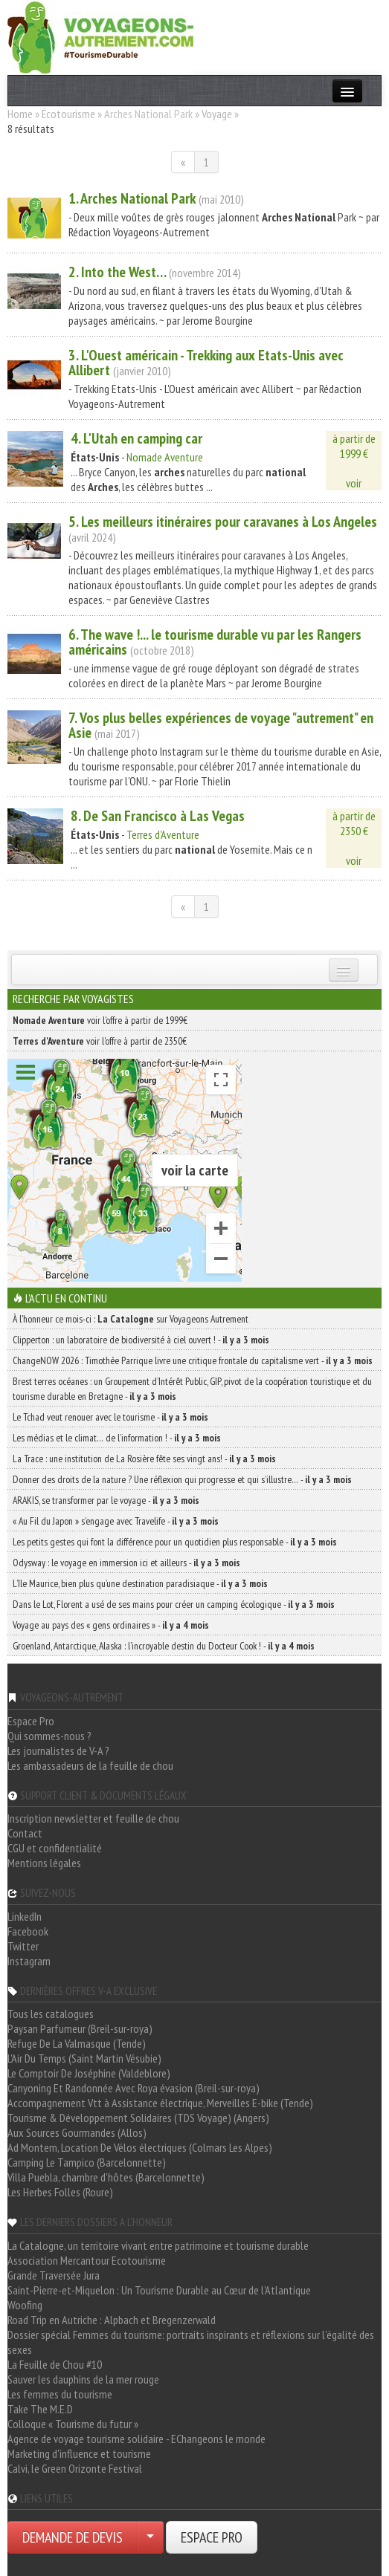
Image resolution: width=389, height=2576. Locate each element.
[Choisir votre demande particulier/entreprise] (150, 2537)
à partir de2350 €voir (354, 838)
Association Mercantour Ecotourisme (86, 2260)
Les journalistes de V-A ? (58, 1750)
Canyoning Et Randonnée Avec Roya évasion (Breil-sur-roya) (133, 2087)
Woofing (24, 2304)
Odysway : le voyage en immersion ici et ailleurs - (126, 1562)
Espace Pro (30, 1720)
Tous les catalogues (50, 2013)
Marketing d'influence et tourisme (79, 2453)
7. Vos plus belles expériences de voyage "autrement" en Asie (220, 725)
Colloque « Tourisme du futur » (72, 2423)
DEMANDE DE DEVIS (72, 2537)
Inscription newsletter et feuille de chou (93, 1818)
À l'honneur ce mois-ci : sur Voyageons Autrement (130, 1319)
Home (20, 113)
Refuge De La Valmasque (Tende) (76, 2043)
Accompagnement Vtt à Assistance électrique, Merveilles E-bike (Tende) (160, 2102)
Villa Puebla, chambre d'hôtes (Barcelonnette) (106, 2177)
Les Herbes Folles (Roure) (60, 2191)
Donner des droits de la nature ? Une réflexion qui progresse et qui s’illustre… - (182, 1479)
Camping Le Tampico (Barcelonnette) (86, 2162)
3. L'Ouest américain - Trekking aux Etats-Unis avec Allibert (206, 362)
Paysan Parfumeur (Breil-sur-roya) (79, 2028)
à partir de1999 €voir (354, 460)
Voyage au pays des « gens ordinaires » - (111, 1625)
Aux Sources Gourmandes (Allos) (77, 2132)
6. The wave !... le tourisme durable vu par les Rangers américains (214, 642)
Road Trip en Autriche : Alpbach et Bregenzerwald (111, 2319)
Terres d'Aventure (162, 834)
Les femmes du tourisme (59, 2394)
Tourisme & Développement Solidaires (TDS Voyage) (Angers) (138, 2117)
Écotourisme (68, 113)
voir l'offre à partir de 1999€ (100, 1020)
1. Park (132, 198)
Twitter (23, 1946)
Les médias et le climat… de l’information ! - (117, 1437)
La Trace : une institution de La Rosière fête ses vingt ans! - (144, 1458)
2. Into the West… (117, 272)
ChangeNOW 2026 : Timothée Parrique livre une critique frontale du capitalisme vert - (193, 1360)
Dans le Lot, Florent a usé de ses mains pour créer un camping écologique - (174, 1604)
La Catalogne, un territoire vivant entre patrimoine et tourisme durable (158, 2245)
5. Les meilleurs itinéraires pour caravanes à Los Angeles (222, 521)
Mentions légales (44, 1862)
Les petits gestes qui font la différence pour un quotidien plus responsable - (175, 1541)
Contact (24, 1833)
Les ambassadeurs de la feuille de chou (90, 1765)
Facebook (27, 1931)
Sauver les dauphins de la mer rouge (83, 2379)
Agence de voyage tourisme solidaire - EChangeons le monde (136, 2438)
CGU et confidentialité (54, 1847)
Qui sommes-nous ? (49, 1735)
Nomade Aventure (164, 457)
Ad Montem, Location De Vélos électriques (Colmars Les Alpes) (139, 2147)
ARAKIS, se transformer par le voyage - (106, 1500)
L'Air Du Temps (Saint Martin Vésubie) (84, 2058)
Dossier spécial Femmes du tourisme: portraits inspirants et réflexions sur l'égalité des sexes (190, 2342)
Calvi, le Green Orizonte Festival (74, 2468)
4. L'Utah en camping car (136, 438)
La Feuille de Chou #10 (54, 2364)
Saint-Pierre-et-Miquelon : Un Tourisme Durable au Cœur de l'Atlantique (159, 2290)
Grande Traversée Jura (53, 2275)
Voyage (217, 113)
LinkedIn (24, 1916)
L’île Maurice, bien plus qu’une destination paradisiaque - (140, 1583)
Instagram (29, 1960)
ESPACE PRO (211, 2537)
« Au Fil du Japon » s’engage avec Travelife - (116, 1521)
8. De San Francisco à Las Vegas (158, 815)
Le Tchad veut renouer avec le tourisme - (110, 1417)
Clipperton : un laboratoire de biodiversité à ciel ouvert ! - (141, 1339)
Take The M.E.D (40, 2408)
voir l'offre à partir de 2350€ (100, 1041)
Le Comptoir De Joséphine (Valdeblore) (88, 2073)
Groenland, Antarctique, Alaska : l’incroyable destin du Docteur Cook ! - (164, 1645)
